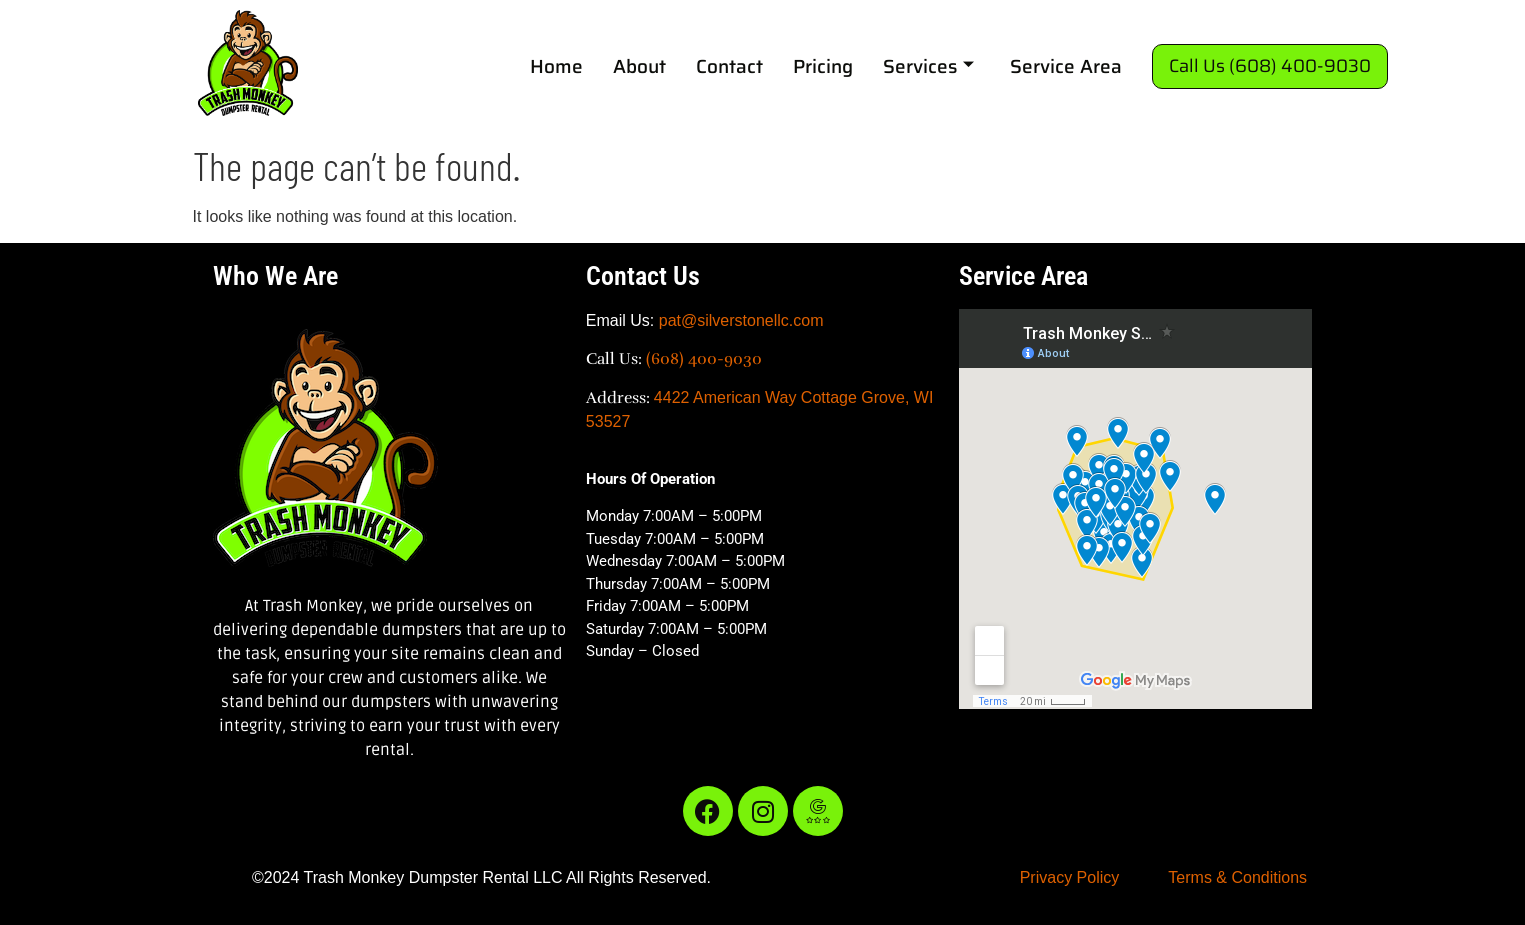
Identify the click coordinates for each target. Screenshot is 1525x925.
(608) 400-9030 (704, 359)
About (639, 66)
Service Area (1066, 66)
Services (928, 66)
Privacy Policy (1070, 877)
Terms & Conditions (1237, 877)
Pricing (823, 66)
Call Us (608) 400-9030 (1270, 66)
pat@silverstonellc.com (741, 320)
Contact (729, 66)
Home (556, 66)
